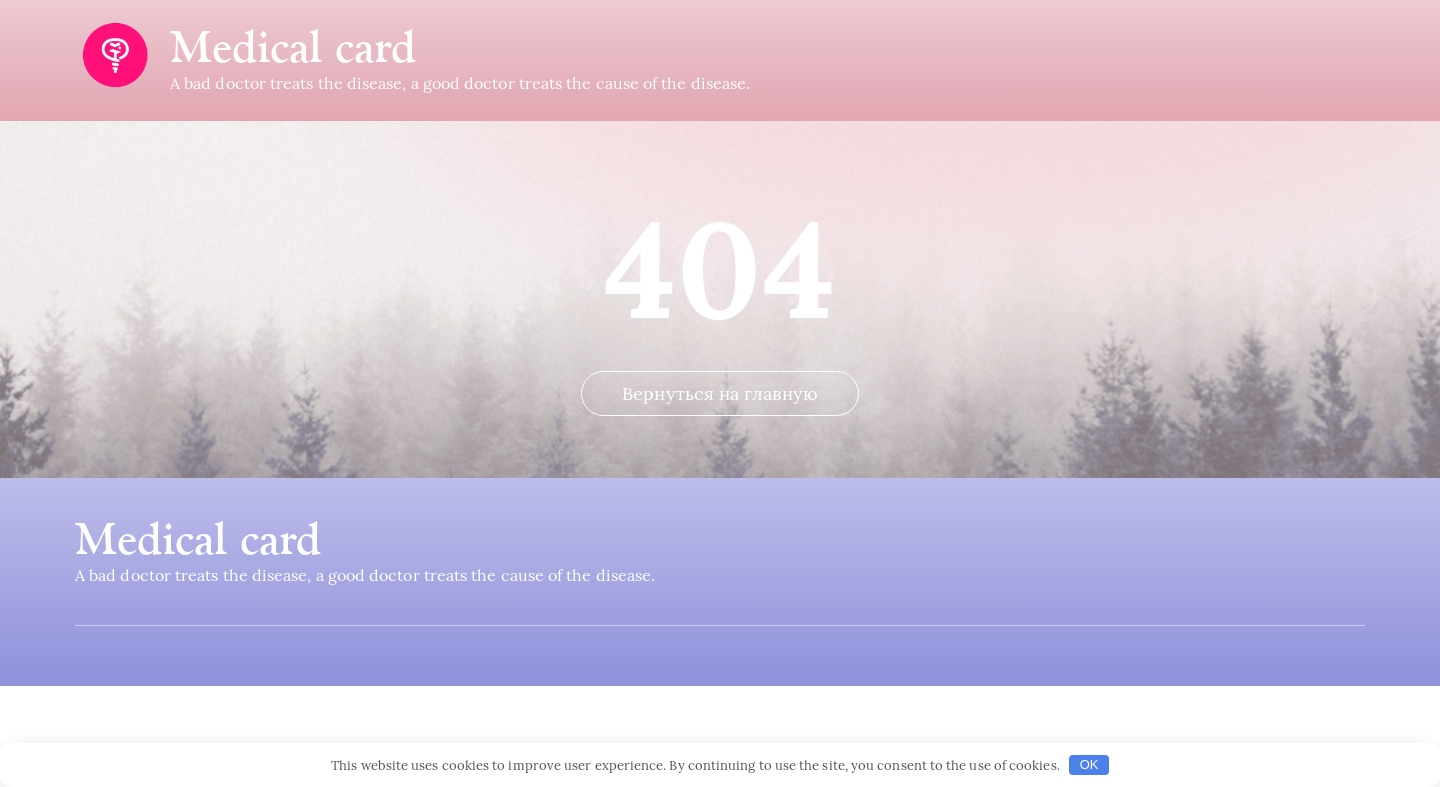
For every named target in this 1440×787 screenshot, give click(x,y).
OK (1089, 764)
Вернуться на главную (720, 494)
